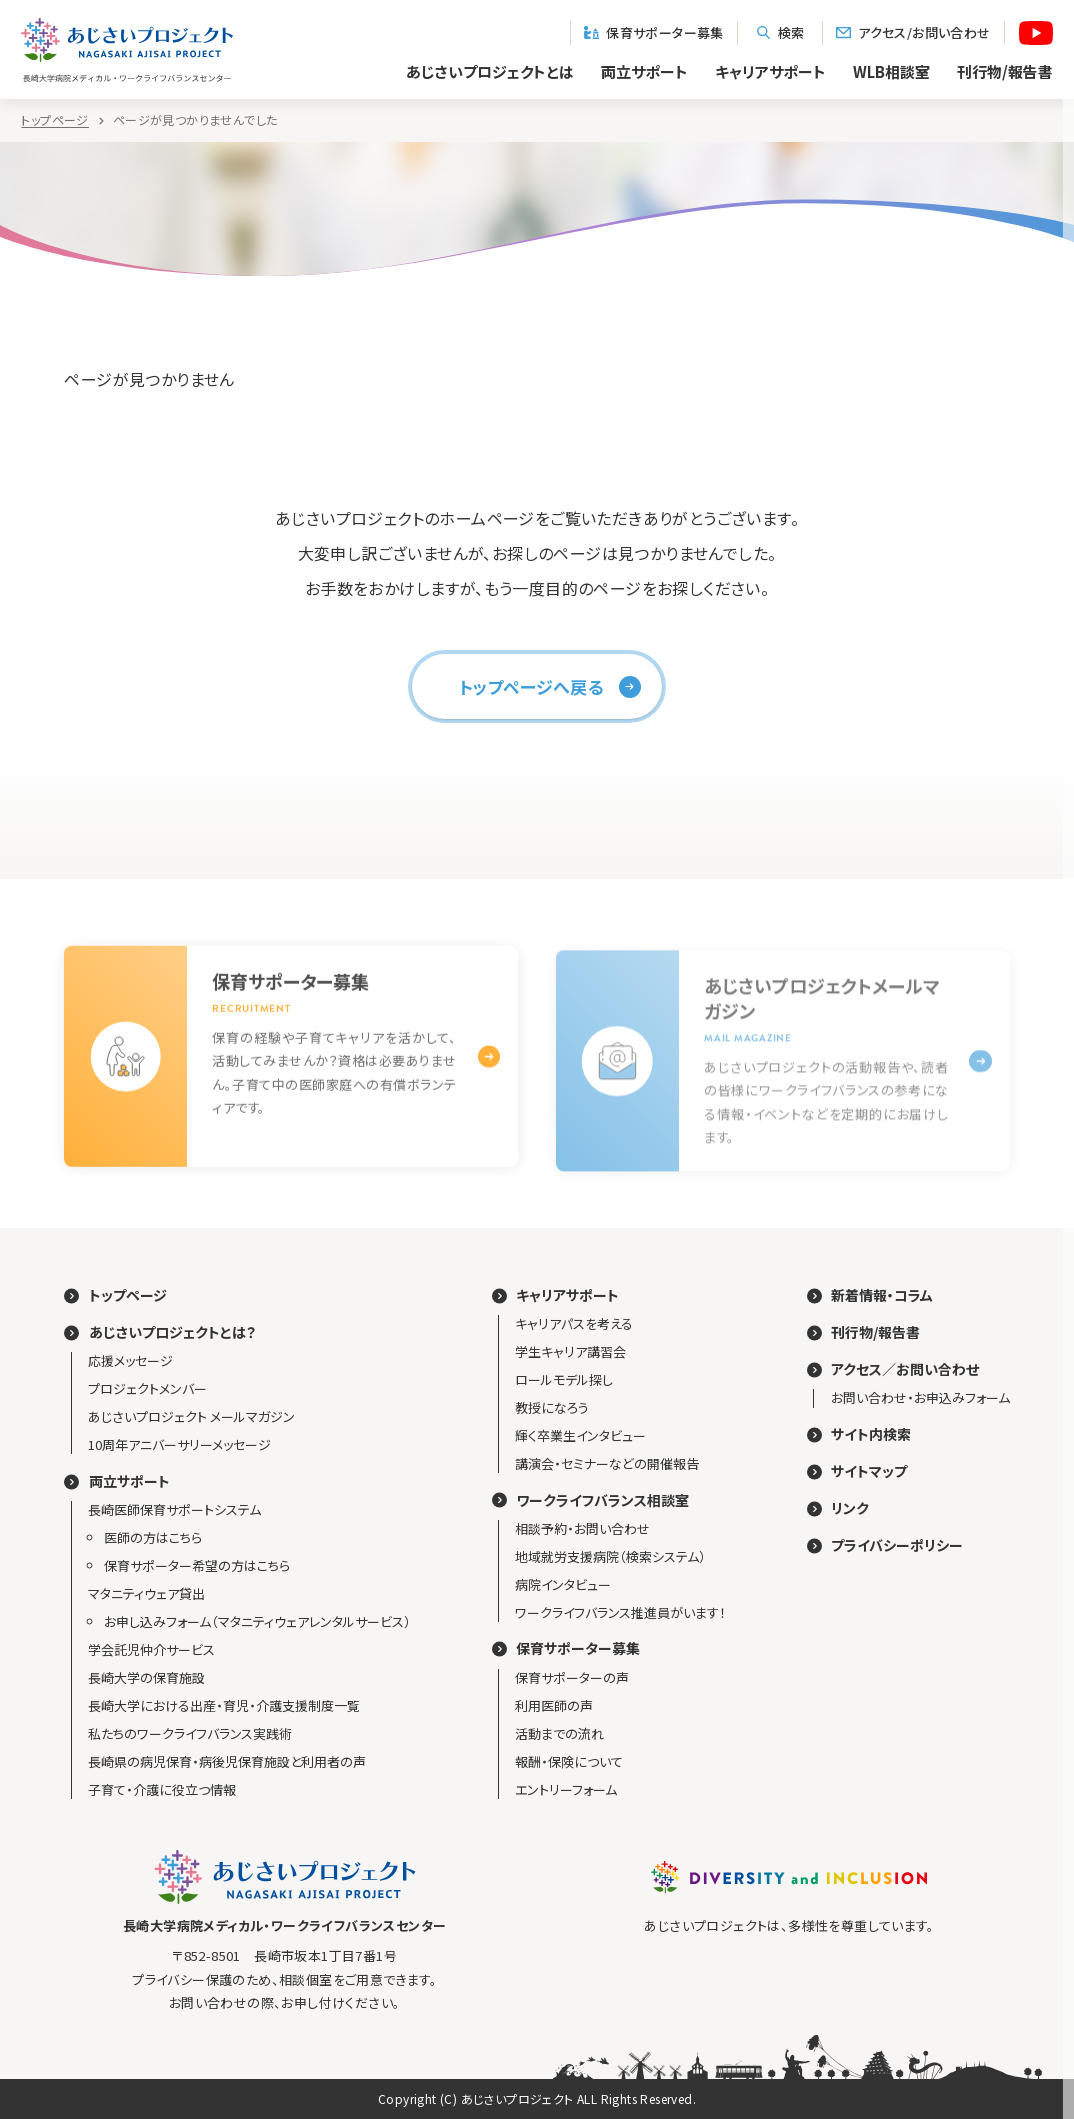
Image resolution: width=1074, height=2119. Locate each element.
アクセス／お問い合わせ (905, 1369)
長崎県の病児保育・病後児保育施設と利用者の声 (227, 1761)
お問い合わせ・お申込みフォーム (920, 1397)
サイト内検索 (871, 1434)
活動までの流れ (559, 1733)
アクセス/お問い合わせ (913, 33)
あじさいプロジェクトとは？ (172, 1332)
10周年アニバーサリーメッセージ (179, 1444)
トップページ (54, 120)
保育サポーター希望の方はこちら (197, 1565)
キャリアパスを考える (574, 1323)
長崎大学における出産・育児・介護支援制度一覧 (224, 1705)
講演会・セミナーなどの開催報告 (607, 1463)
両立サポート (644, 71)
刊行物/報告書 (875, 1332)
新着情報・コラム (882, 1295)
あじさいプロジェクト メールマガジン (191, 1416)
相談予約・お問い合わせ (582, 1528)
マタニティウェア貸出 (146, 1593)
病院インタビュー (563, 1584)
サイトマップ (869, 1471)
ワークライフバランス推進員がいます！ (620, 1612)
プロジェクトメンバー (147, 1388)
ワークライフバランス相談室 (602, 1500)
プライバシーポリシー (897, 1545)
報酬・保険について (569, 1761)
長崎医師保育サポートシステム (174, 1509)
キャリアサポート (770, 71)
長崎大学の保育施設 (146, 1677)
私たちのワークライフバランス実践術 (190, 1733)
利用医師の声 (554, 1705)
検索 (780, 33)
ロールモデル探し (564, 1379)
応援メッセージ (130, 1360)
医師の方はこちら (153, 1537)
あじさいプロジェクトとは (490, 71)
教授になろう (552, 1407)
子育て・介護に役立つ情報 (162, 1789)
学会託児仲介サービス (151, 1649)
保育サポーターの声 (572, 1677)
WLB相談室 (891, 71)
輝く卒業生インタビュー (580, 1435)
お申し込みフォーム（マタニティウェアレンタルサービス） (257, 1621)
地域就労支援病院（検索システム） (610, 1556)
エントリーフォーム (566, 1789)
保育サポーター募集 (654, 33)
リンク (850, 1508)
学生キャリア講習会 (570, 1351)
